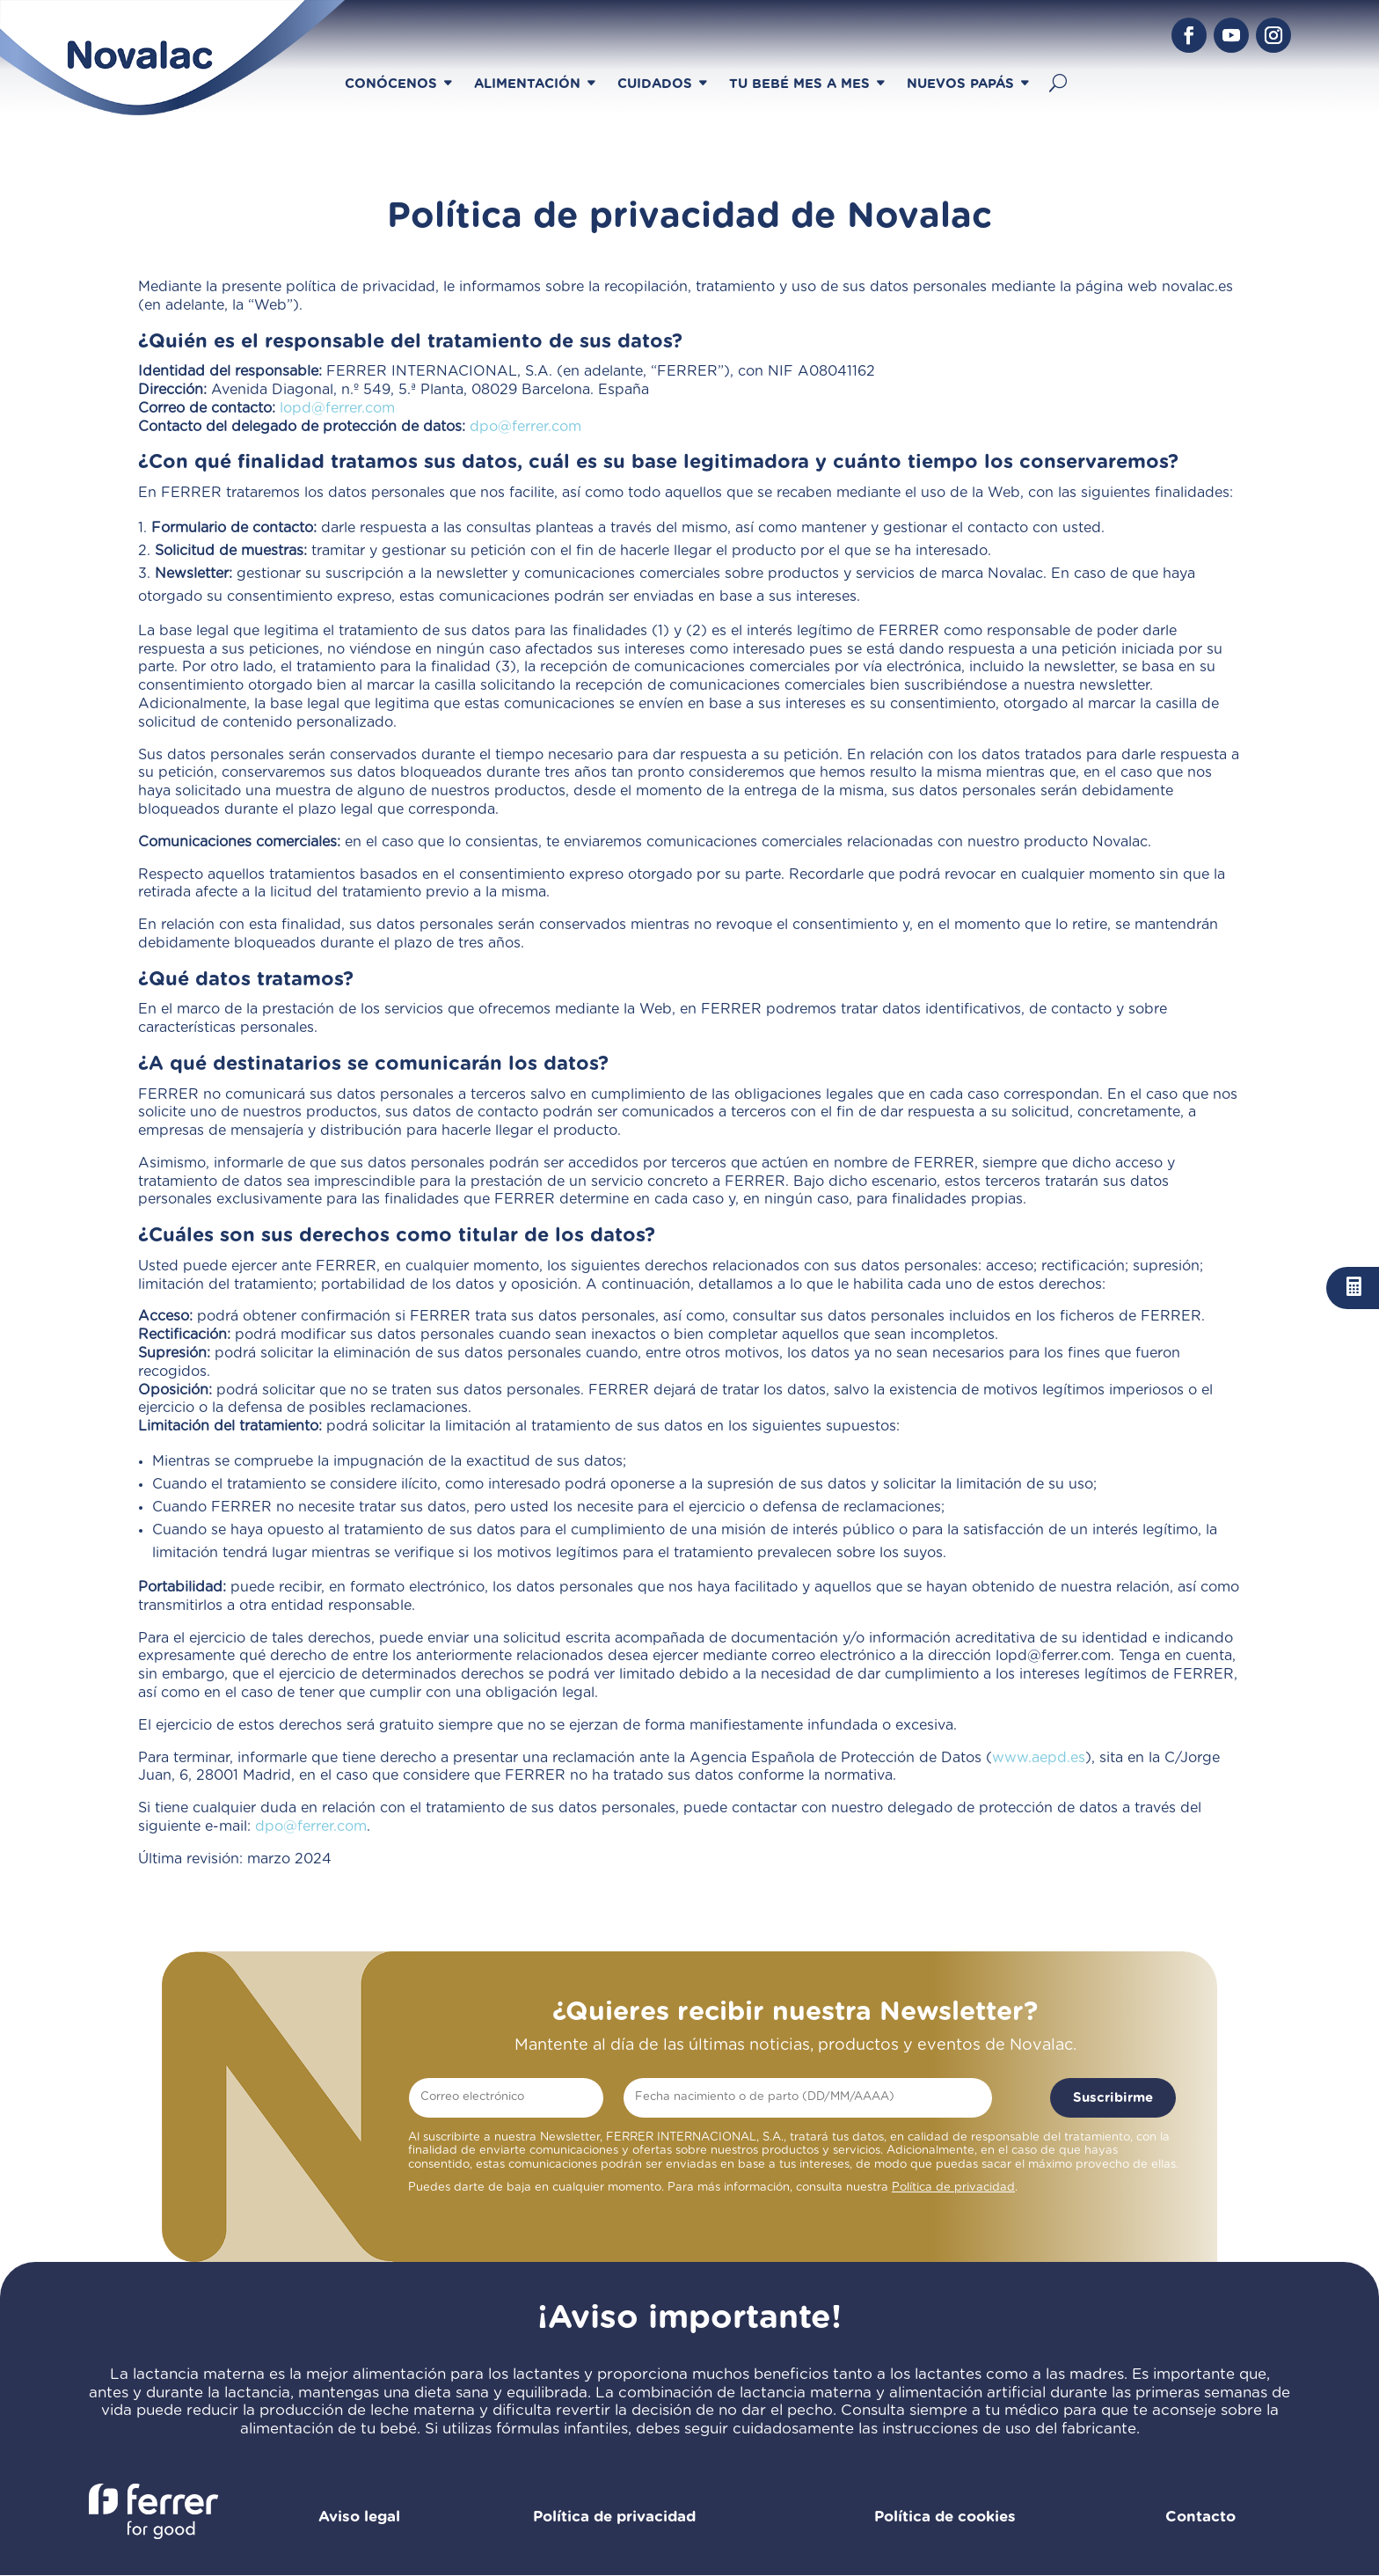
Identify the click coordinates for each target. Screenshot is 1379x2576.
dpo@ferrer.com (525, 427)
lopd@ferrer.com (337, 408)
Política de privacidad (953, 2187)
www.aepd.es (1038, 1758)
